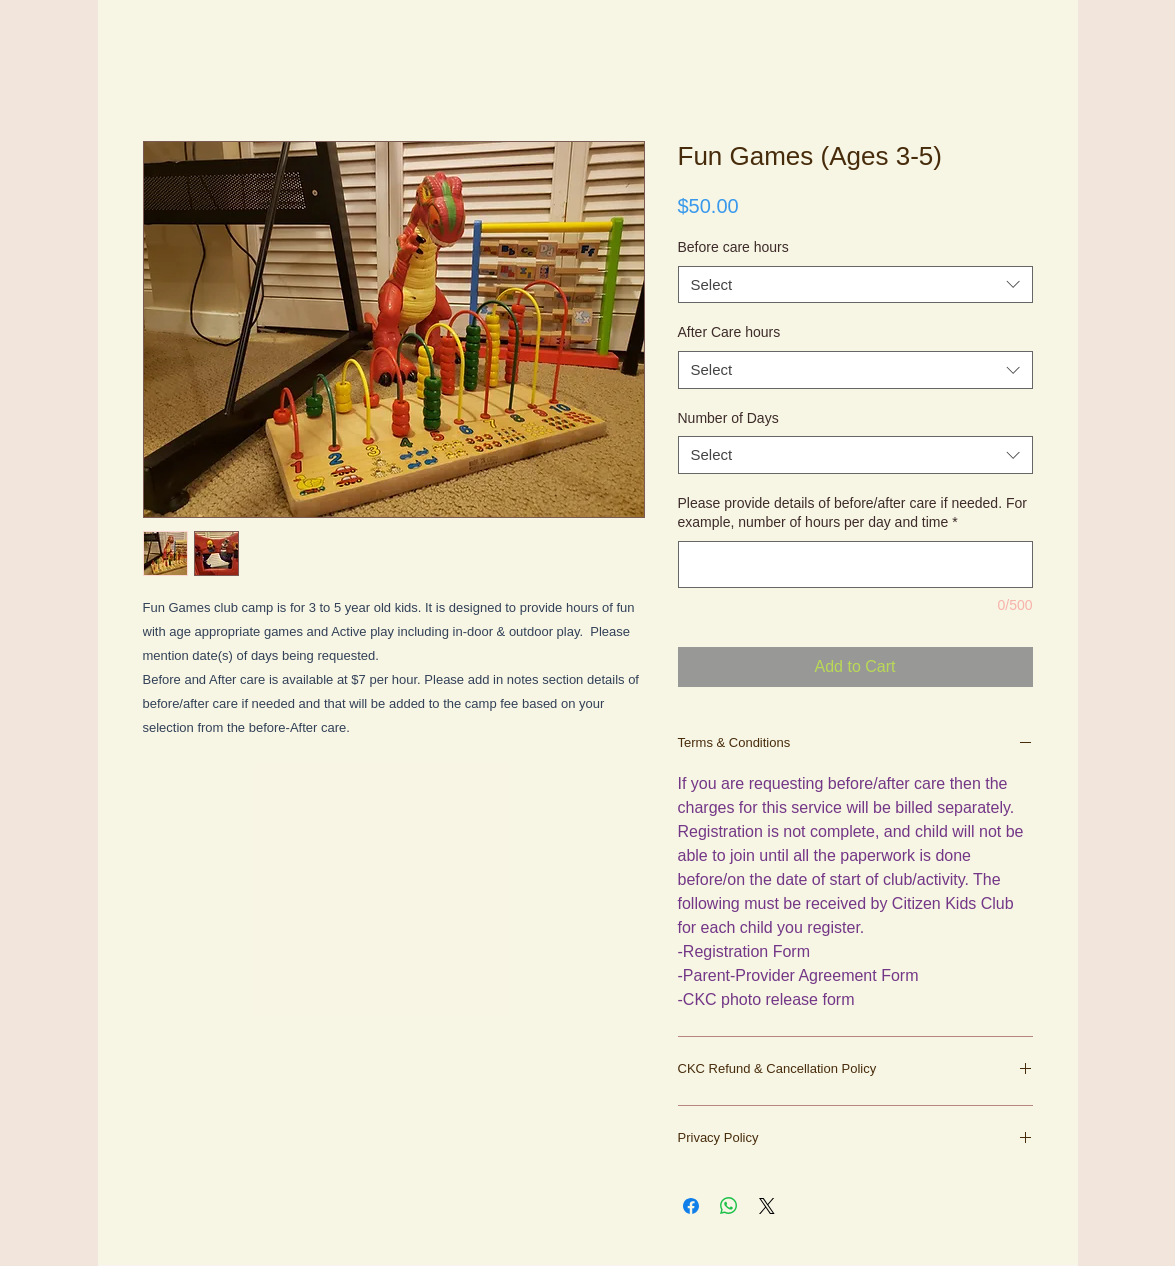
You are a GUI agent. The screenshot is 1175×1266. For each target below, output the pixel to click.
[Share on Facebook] (691, 1206)
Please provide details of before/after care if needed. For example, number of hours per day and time (852, 513)
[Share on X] (767, 1206)
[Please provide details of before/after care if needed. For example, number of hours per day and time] (855, 564)
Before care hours (733, 247)
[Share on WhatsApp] (729, 1206)
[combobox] (855, 285)
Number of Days (728, 418)
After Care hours (729, 332)
